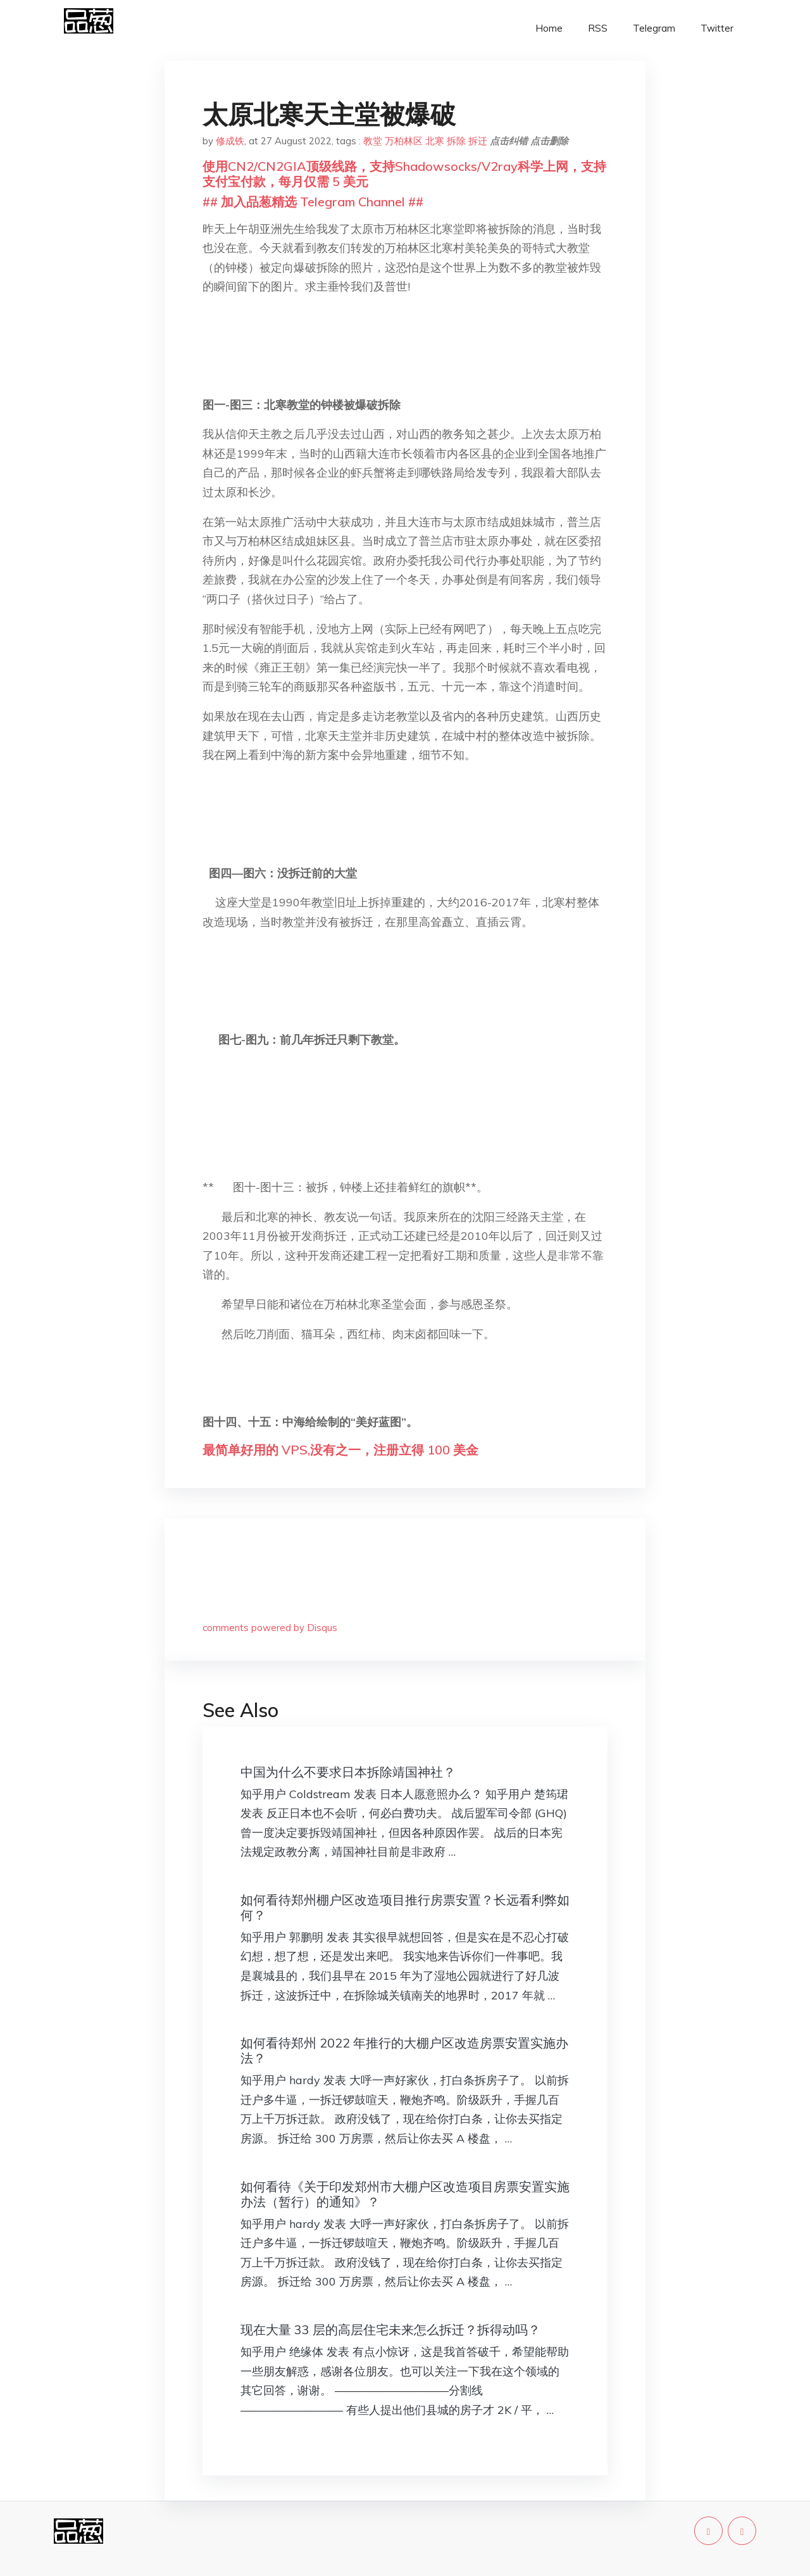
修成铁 (230, 141)
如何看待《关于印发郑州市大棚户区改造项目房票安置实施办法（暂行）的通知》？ (405, 2194)
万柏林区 (404, 141)
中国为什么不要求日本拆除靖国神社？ (348, 1772)
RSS (598, 28)
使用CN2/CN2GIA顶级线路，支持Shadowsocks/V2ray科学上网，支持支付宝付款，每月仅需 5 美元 (404, 173)
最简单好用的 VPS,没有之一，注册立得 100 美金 (340, 1450)
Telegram (654, 28)
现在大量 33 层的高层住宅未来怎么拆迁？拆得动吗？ (390, 2329)
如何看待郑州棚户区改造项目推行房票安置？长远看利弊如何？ (405, 1907)
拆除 (456, 141)
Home (549, 28)
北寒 (434, 141)
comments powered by (269, 1628)
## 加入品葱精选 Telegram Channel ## (312, 201)
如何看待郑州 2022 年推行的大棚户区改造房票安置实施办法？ (404, 2050)
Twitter (717, 28)
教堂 (372, 141)
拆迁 (477, 141)
